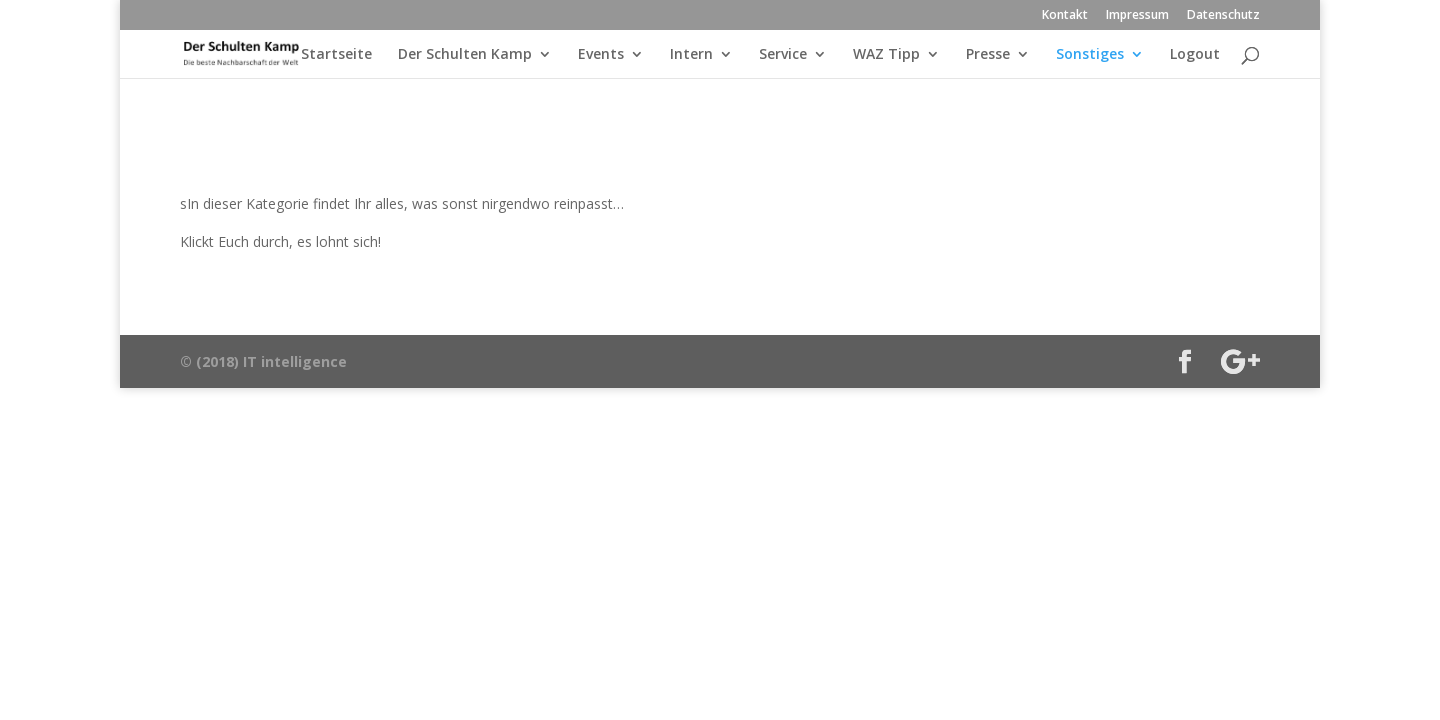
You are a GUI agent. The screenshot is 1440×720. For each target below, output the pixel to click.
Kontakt (1065, 16)
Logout (1195, 55)
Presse (988, 55)
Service (783, 55)
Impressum (1137, 16)
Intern (691, 55)
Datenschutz (1223, 16)
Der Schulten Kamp (465, 55)
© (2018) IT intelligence (263, 361)
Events (601, 55)
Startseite (336, 55)
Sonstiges (1090, 55)
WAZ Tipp (886, 55)
